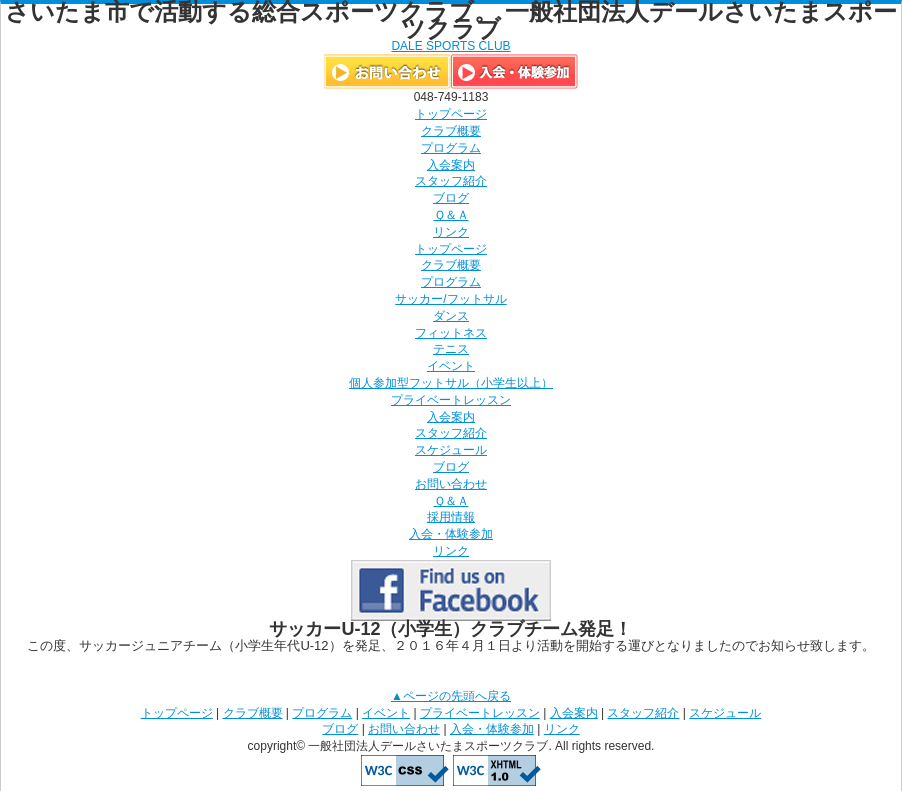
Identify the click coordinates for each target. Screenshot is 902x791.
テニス (451, 349)
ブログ (451, 198)
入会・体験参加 (451, 534)
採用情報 (451, 517)
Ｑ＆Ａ (451, 215)
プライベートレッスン (451, 400)
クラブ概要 (451, 131)
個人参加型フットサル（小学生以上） (451, 383)
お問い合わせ (451, 484)
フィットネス (451, 333)
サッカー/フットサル (450, 299)
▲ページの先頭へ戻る (451, 696)
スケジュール (451, 450)
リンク (451, 232)
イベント (451, 366)
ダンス (451, 316)
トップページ (451, 114)
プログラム (451, 148)
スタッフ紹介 (451, 181)
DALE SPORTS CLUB (450, 46)
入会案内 (451, 165)
